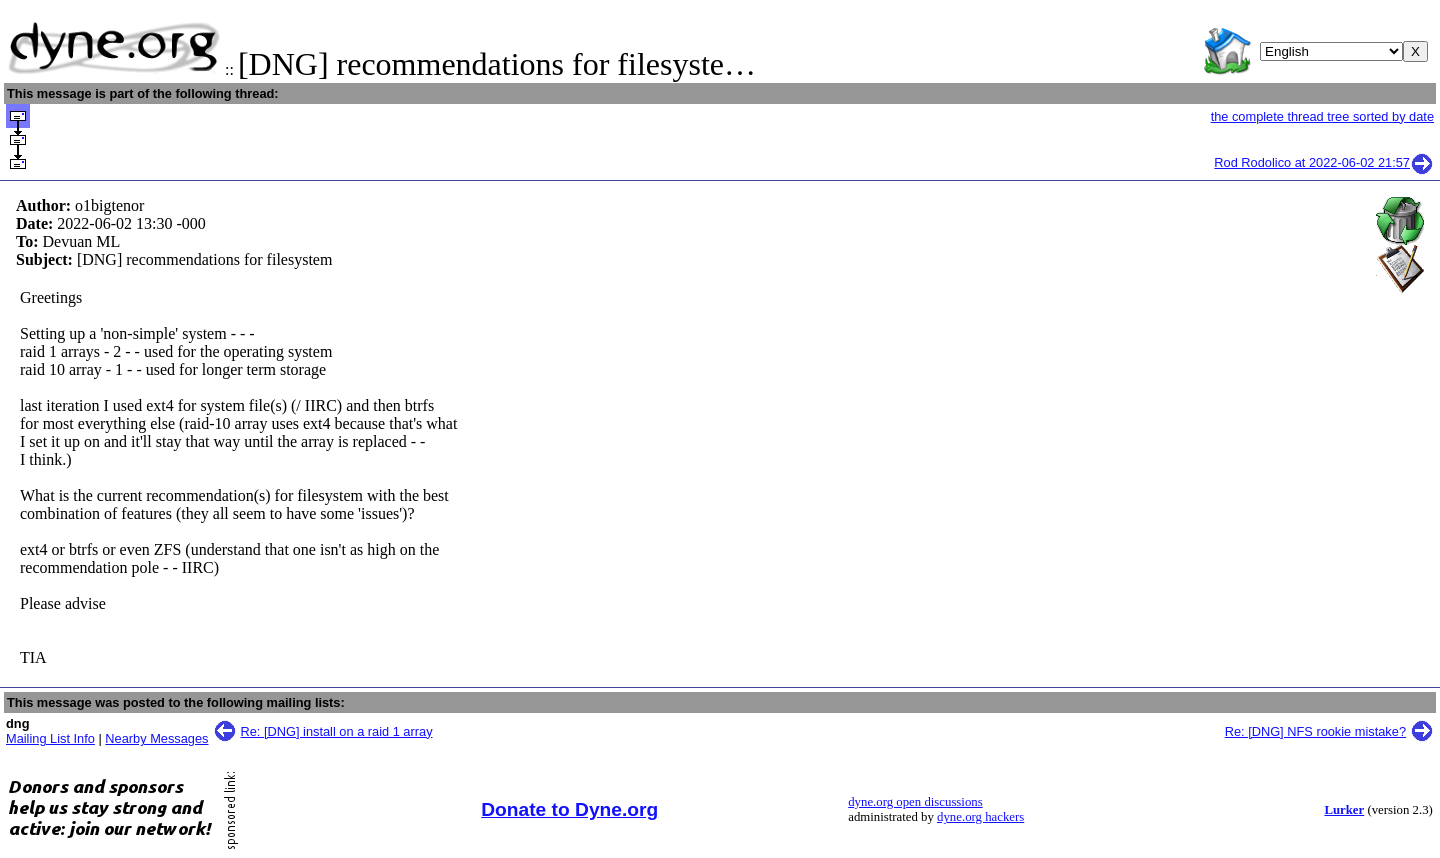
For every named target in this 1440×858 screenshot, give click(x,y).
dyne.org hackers (980, 817)
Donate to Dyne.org (569, 809)
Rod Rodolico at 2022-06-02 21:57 (1324, 162)
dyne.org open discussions (915, 802)
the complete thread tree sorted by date (1322, 116)
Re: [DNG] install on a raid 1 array (337, 731)
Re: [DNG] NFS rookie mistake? (1315, 731)
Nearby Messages (156, 738)
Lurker (1344, 810)
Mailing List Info (50, 738)
